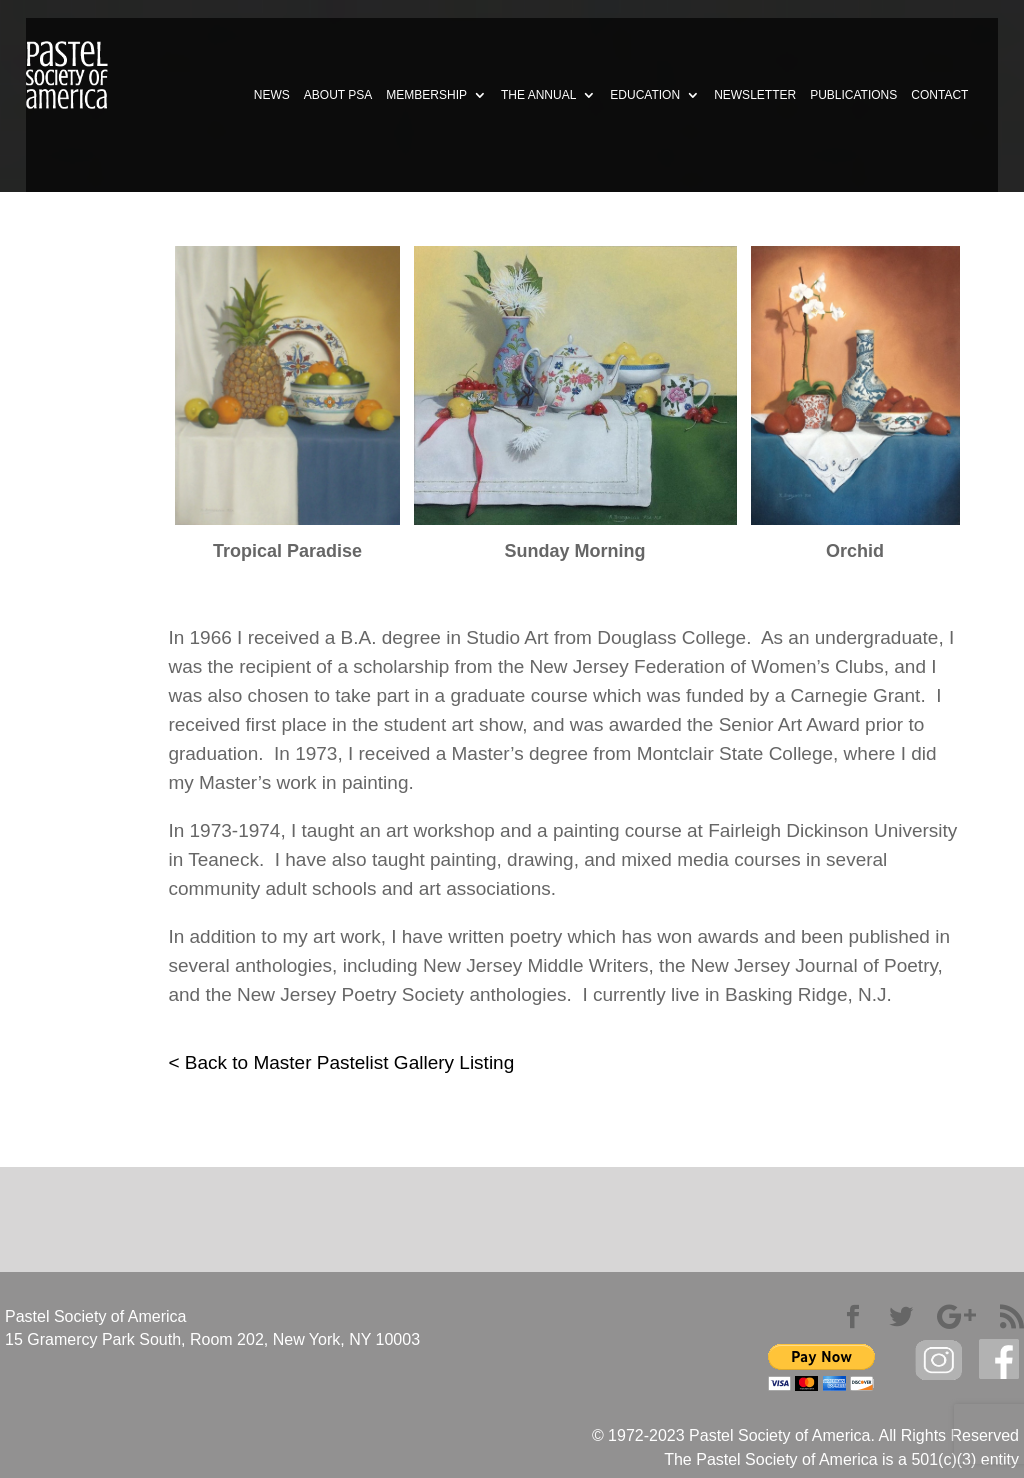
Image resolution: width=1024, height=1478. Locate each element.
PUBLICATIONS (853, 95)
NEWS (272, 95)
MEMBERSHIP (426, 95)
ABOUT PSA (338, 95)
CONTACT (939, 95)
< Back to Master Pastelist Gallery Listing (341, 1062)
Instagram (939, 1360)
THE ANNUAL (538, 95)
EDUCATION (645, 95)
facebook (999, 1359)
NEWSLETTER (755, 95)
